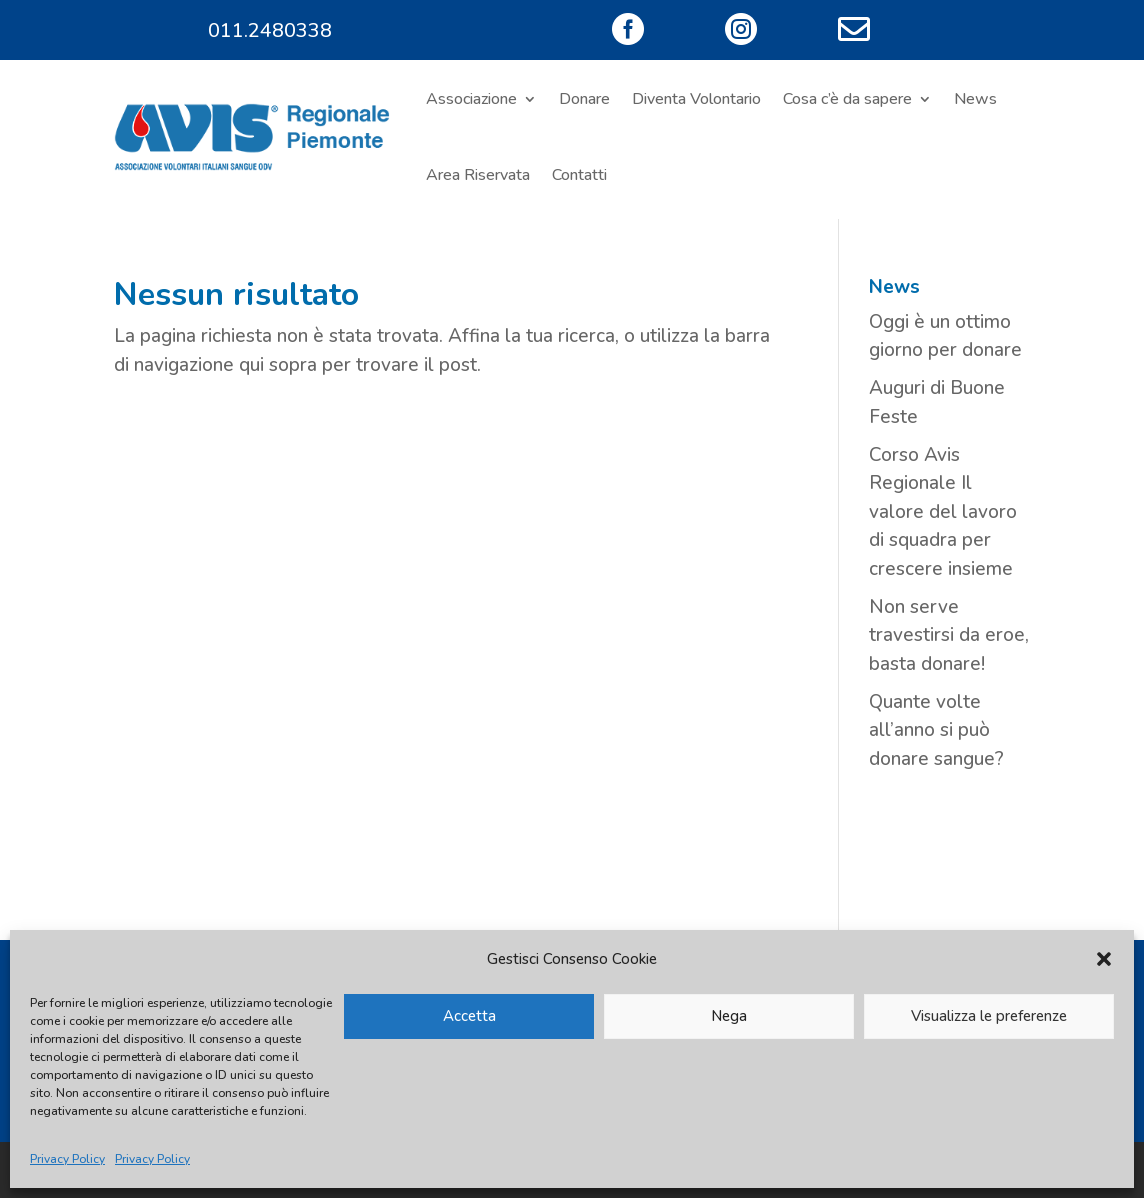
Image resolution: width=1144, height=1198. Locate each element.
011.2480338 (270, 30)
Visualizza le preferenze (989, 1016)
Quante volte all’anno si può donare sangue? (936, 730)
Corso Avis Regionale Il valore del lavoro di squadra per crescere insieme (943, 512)
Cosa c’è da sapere (847, 99)
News (975, 99)
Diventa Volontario (696, 99)
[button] (1104, 959)
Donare (584, 99)
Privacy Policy (67, 1159)
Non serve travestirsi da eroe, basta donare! (949, 635)
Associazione (471, 99)
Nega (729, 1016)
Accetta (469, 1016)
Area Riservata (478, 175)
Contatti (579, 175)
